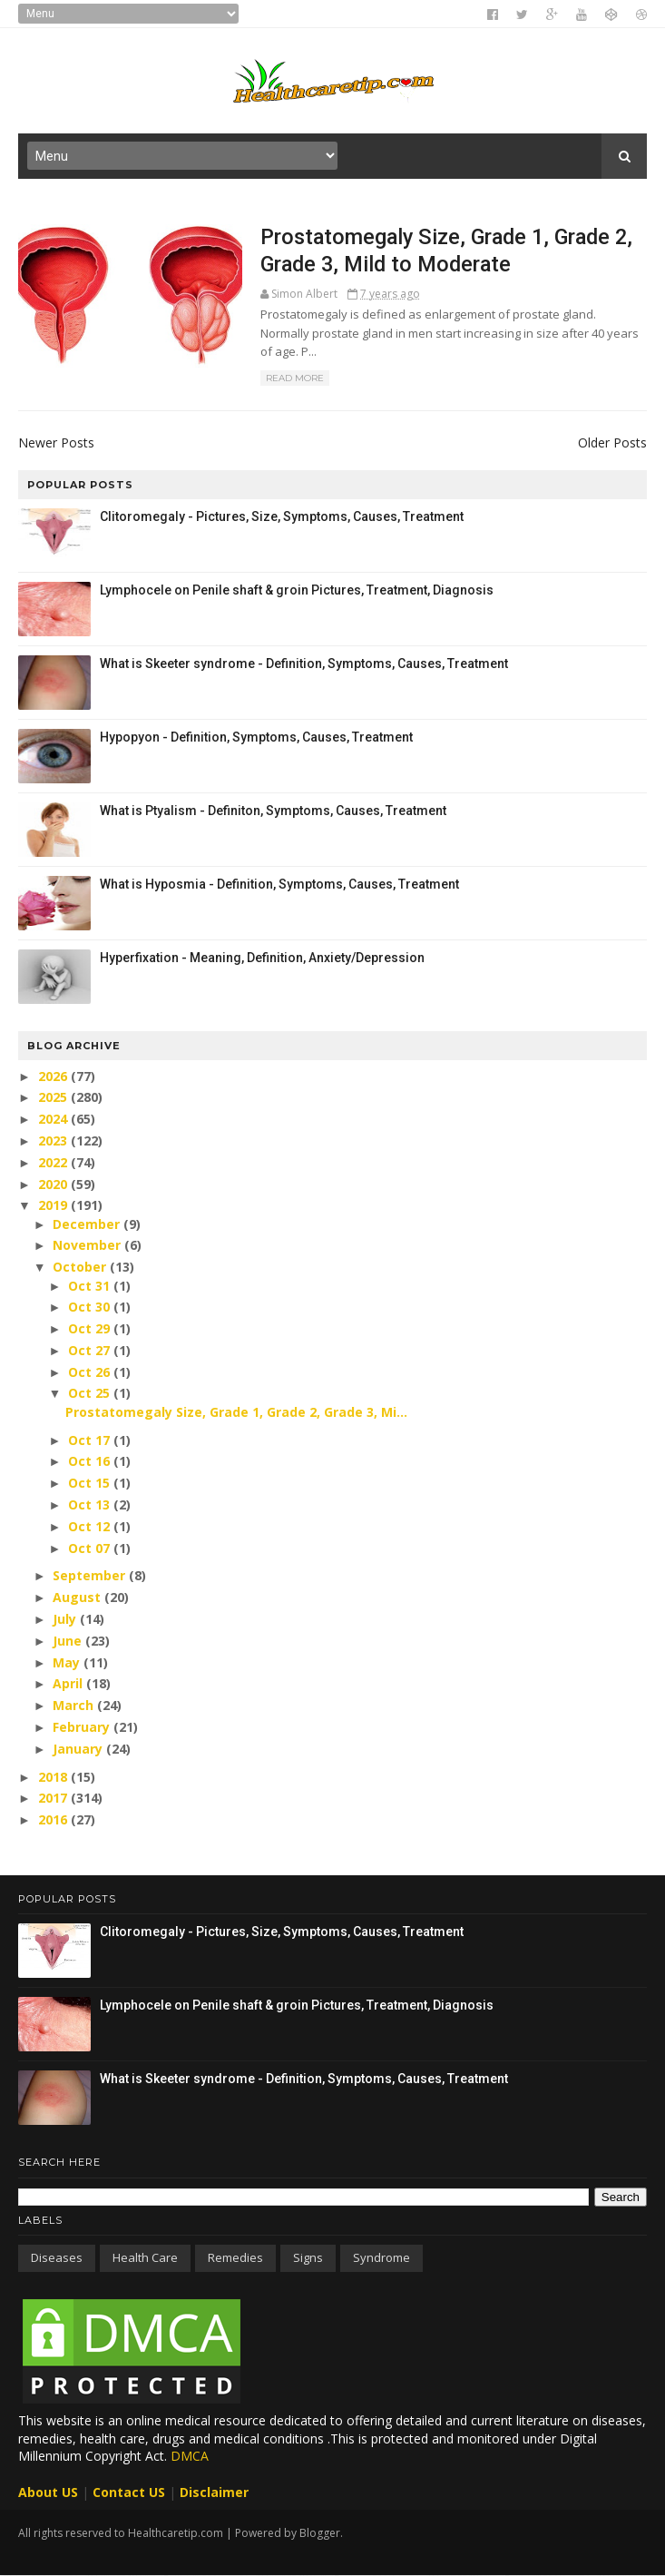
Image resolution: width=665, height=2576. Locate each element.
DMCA (190, 2455)
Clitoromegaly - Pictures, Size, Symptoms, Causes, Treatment (282, 516)
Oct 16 (90, 1461)
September (91, 1575)
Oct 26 (90, 1372)
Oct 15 (90, 1482)
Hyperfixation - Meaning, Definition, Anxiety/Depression (262, 957)
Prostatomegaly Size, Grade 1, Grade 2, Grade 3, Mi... (236, 1412)
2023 (54, 1140)
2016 (54, 1819)
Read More (295, 378)
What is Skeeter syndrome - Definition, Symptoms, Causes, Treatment (304, 663)
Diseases (57, 2257)
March (75, 1705)
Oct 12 (90, 1526)
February (83, 1726)
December (88, 1224)
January (79, 1748)
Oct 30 (90, 1306)
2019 (54, 1205)
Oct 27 (90, 1350)
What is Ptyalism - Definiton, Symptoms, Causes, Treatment (273, 810)
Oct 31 (90, 1285)
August (78, 1597)
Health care (145, 2257)
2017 (54, 1797)
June (69, 1640)
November (88, 1245)
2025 (54, 1097)
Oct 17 (90, 1440)
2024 (54, 1118)
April (69, 1683)
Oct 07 (90, 1548)
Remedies (235, 2257)
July (66, 1618)
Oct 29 (90, 1328)
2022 (54, 1162)
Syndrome (381, 2257)
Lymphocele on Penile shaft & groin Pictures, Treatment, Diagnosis (297, 590)
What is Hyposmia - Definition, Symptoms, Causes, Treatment (279, 884)
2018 (54, 1776)
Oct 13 (90, 1504)
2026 (54, 1076)
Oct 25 (90, 1392)
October (81, 1266)
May (68, 1662)
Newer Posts (56, 442)
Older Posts (612, 442)
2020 (54, 1184)
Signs (308, 2257)
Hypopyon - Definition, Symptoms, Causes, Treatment (256, 737)
